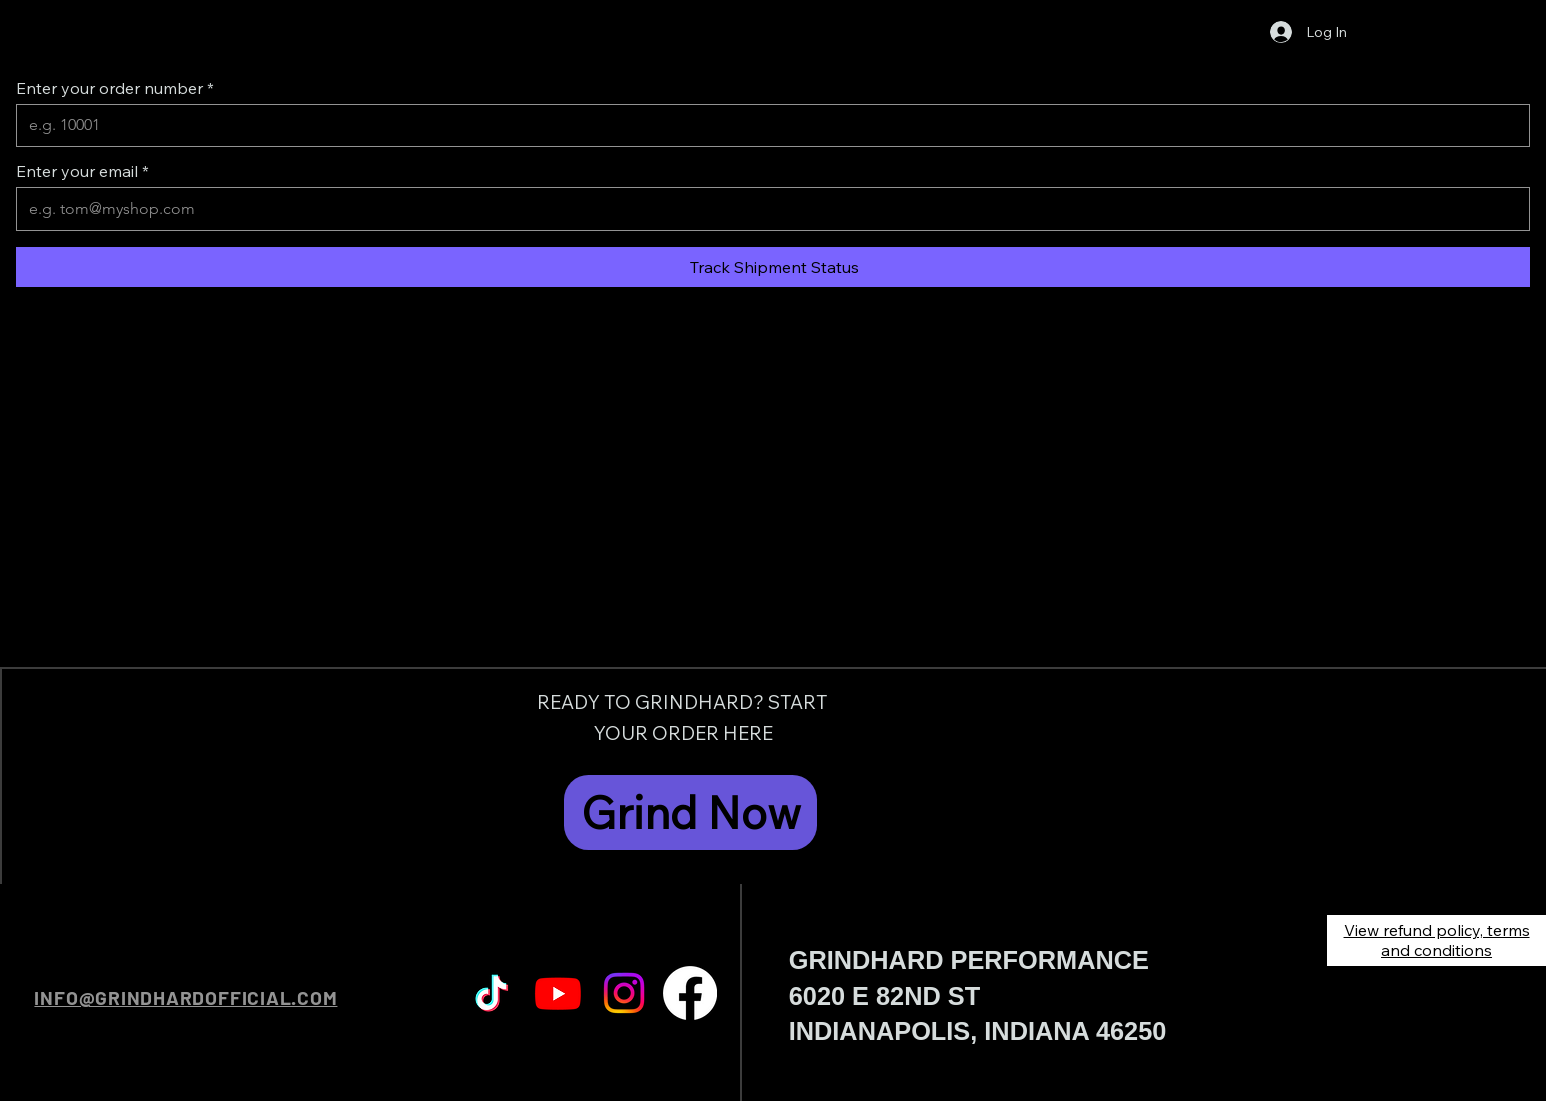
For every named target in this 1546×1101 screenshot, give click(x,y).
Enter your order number (109, 88)
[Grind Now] (690, 812)
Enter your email (77, 171)
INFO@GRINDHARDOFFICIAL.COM (185, 997)
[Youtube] (558, 993)
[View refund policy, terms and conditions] (1436, 941)
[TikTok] (492, 993)
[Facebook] (690, 993)
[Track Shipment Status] (773, 267)
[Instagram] (624, 993)
